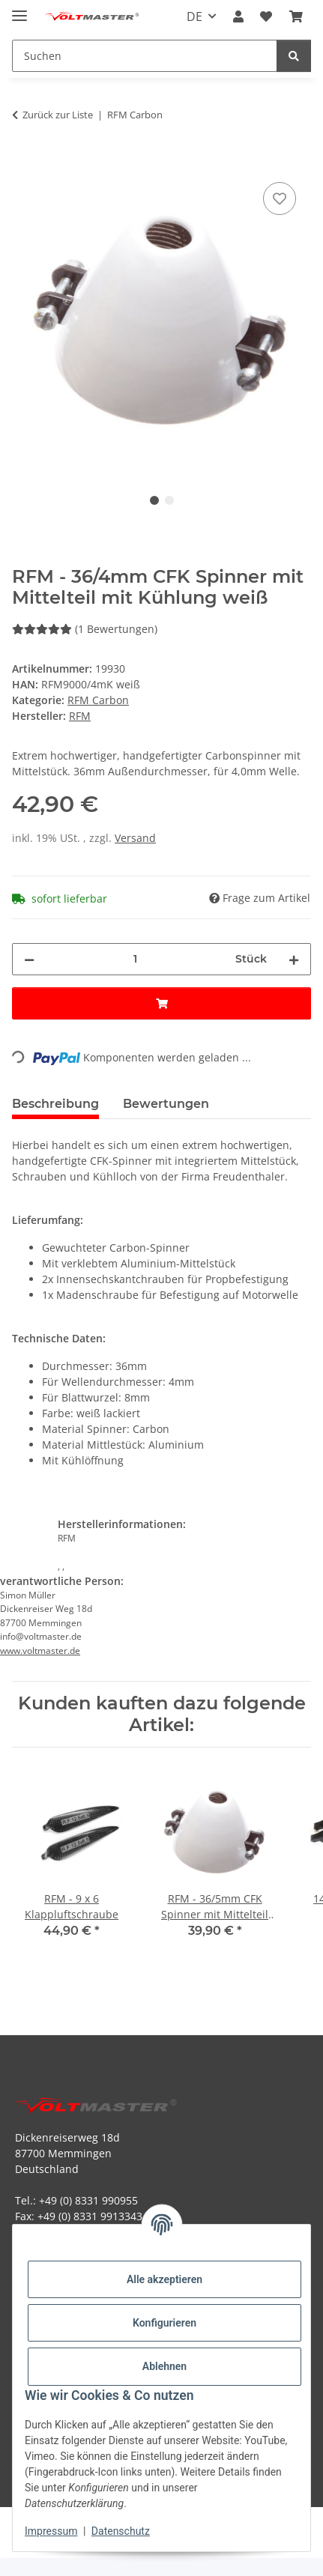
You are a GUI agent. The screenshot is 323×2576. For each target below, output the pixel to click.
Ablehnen (164, 2366)
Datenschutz (120, 2531)
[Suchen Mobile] (144, 56)
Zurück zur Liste (57, 114)
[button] (238, 16)
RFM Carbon (98, 700)
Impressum (51, 2531)
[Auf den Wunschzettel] (279, 198)
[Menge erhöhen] (293, 959)
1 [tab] (154, 500)
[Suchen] (294, 56)
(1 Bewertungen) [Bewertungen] (84, 629)
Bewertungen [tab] (166, 1104)
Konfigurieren (164, 2323)
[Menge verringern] (29, 959)
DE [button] (194, 16)
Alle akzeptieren (164, 2279)
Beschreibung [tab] (55, 1104)
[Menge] (135, 959)
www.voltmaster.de (40, 1650)
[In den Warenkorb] (24, 162)
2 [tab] (169, 500)
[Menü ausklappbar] (19, 9)
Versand (135, 838)
